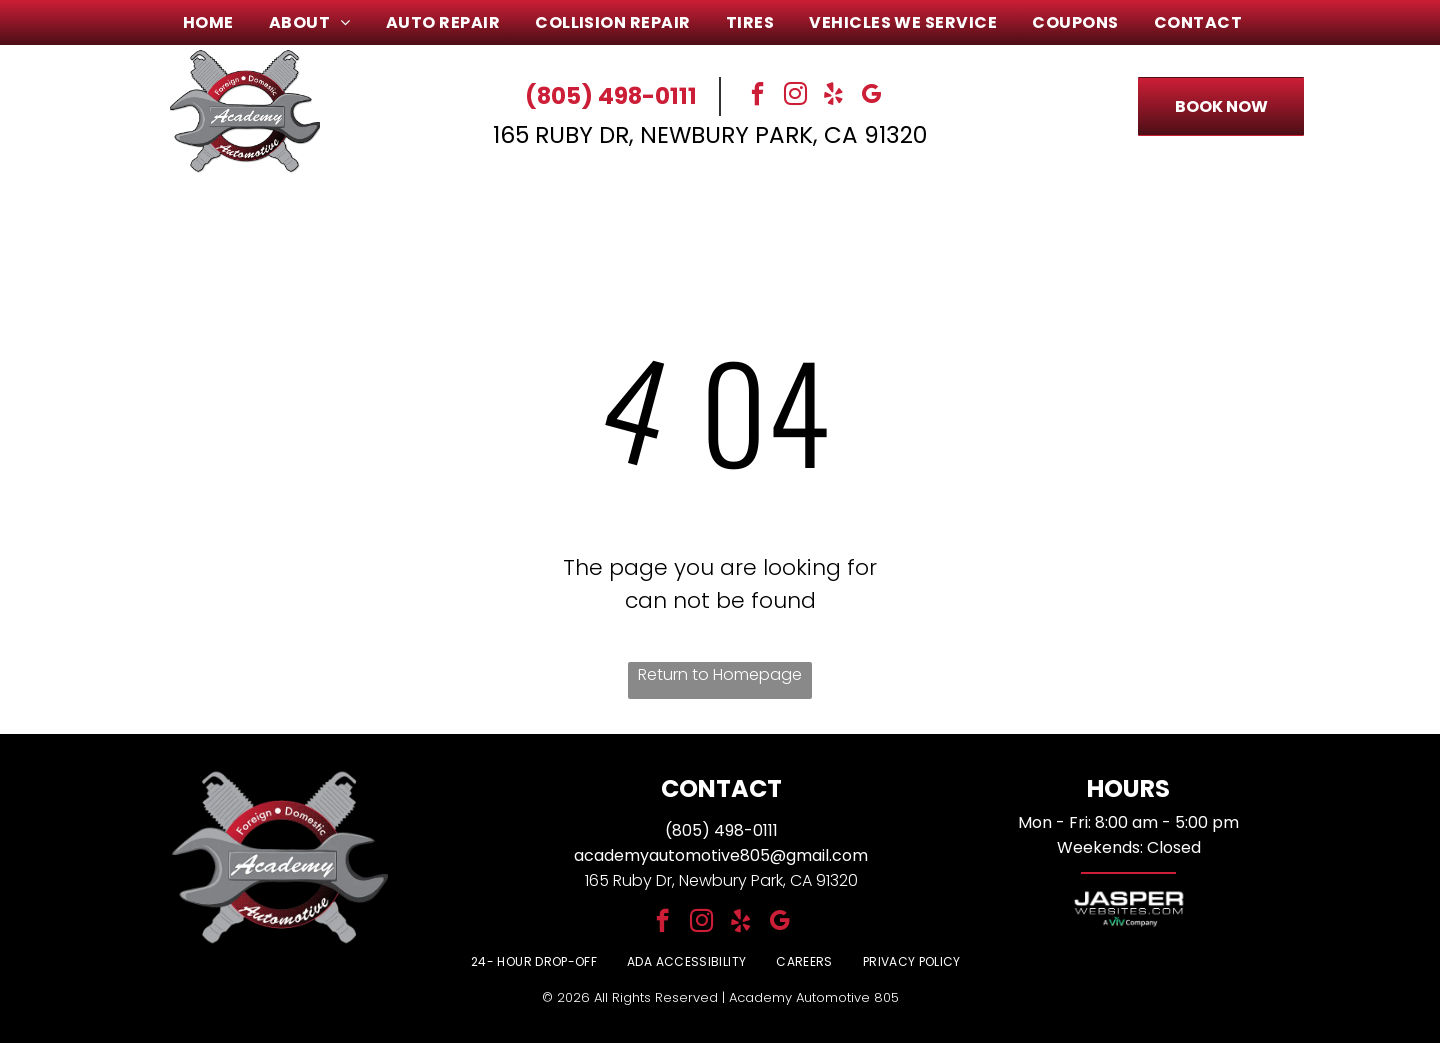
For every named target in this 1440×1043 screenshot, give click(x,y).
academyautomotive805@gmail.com (721, 855)
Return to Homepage (720, 674)
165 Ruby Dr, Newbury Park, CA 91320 (710, 135)
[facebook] (758, 96)
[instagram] (796, 96)
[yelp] (834, 96)
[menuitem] (216, 22)
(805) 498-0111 (611, 96)
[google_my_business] (872, 96)
